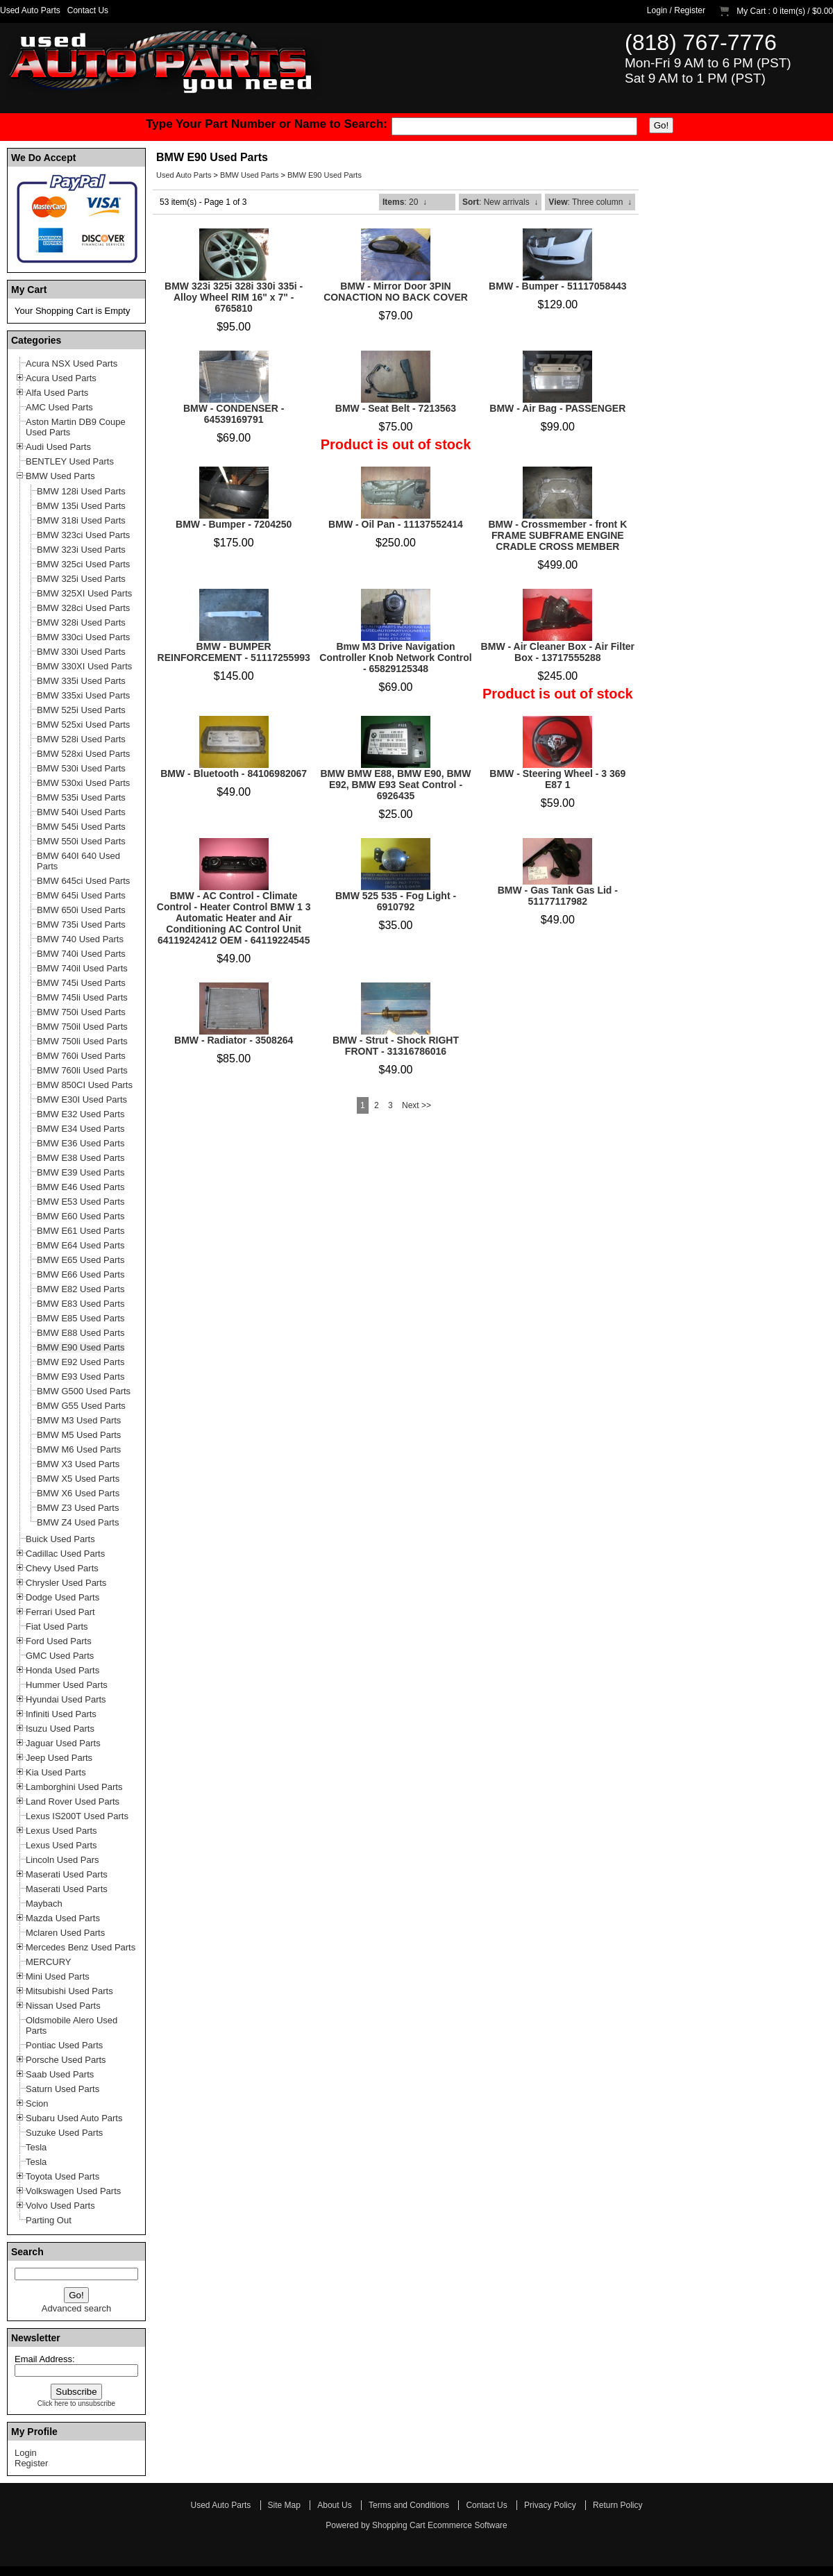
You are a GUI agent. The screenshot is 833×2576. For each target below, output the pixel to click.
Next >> (416, 1105)
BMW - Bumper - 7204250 (234, 524)
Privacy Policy (550, 2505)
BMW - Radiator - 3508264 (233, 1040)
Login (657, 10)
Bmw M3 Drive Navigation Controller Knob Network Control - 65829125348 (395, 657)
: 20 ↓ (404, 202)
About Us (334, 2505)
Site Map (284, 2505)
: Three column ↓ (590, 202)
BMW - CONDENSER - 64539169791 (233, 414)
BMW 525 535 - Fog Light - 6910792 (395, 901)
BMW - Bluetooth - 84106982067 (233, 773)
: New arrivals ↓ (500, 202)
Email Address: (45, 2359)
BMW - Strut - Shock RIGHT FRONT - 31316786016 (396, 1046)
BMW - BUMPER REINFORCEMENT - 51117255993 (234, 652)
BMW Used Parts (249, 175)
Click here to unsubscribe (76, 2403)
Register (689, 10)
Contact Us (87, 10)
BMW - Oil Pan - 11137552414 (395, 524)
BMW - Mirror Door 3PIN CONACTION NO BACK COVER (395, 292)
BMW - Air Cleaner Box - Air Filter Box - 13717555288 (557, 652)
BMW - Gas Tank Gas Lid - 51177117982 (558, 896)
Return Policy (617, 2505)
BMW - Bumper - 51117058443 (557, 286)
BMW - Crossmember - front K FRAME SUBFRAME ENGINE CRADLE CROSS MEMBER (557, 535)
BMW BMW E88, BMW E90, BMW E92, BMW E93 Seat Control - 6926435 (395, 784)
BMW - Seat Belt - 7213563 (395, 408)
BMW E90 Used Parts (324, 175)
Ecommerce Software (467, 2525)
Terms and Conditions (409, 2505)
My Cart (751, 11)
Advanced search (76, 2308)
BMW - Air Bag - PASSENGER (557, 408)
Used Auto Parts (30, 10)
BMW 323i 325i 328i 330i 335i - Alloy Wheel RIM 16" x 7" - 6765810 (234, 297)
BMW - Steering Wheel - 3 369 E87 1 (557, 779)
